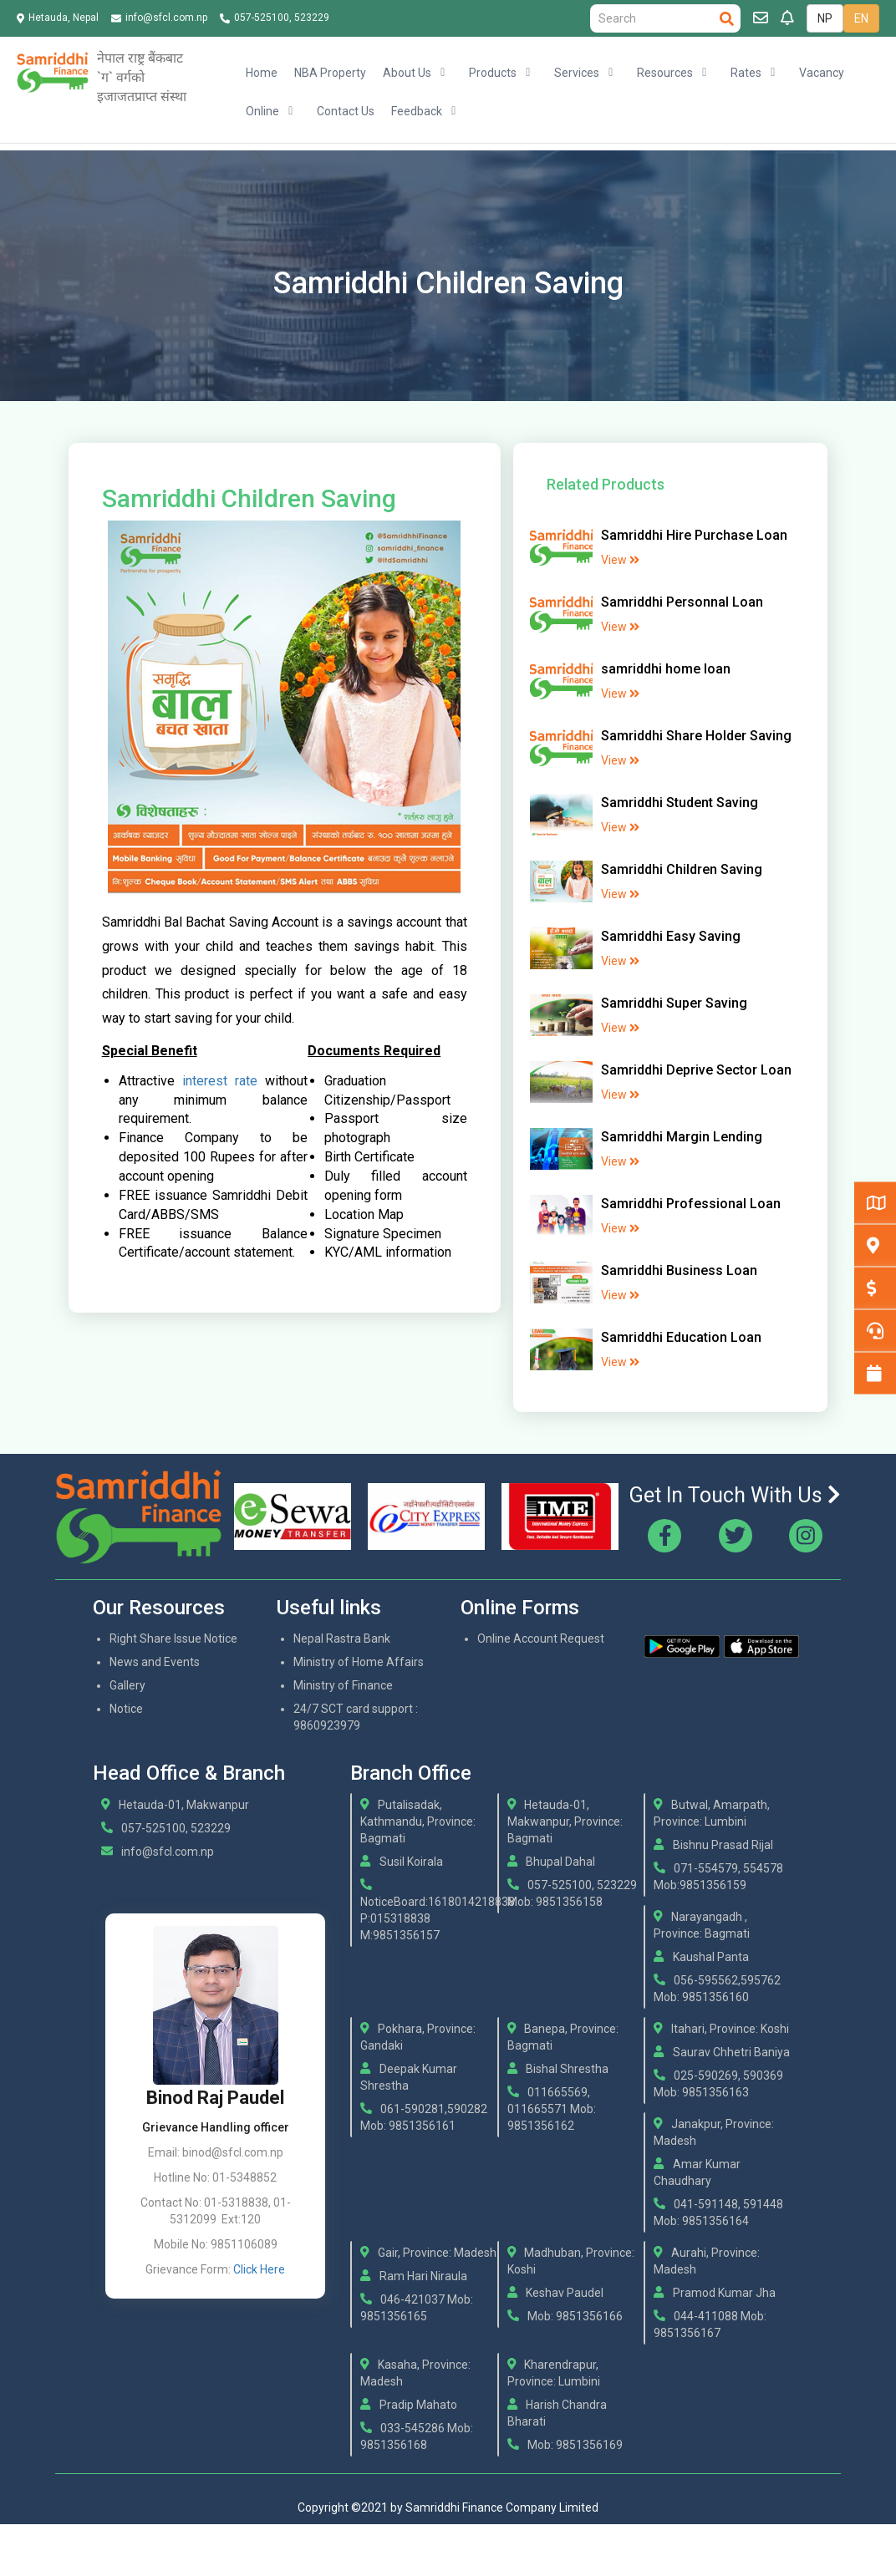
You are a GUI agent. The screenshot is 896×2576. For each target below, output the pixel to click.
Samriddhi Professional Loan (691, 1204)
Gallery (127, 1685)
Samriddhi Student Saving (679, 802)
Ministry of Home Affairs (358, 1662)
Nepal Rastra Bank (341, 1638)
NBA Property (330, 72)
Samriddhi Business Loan (679, 1270)
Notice (126, 1708)
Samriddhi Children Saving (681, 869)
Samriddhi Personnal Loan (682, 602)
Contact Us (345, 111)
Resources (665, 72)
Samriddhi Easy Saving (671, 936)
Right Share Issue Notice (173, 1638)
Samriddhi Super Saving (674, 1003)
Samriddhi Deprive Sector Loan (696, 1070)
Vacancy (821, 72)
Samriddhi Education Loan (681, 1337)
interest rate (219, 1081)
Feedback (416, 111)
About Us (407, 72)
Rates (746, 72)
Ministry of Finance (343, 1685)
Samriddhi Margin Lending (681, 1137)
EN (861, 18)
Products (493, 72)
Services (576, 72)
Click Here (259, 2269)
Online (262, 111)
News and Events (154, 1662)
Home (261, 72)
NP (824, 18)
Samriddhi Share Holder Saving (696, 736)
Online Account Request (540, 1638)
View (620, 560)
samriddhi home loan (666, 669)
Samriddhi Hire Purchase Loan (694, 535)
